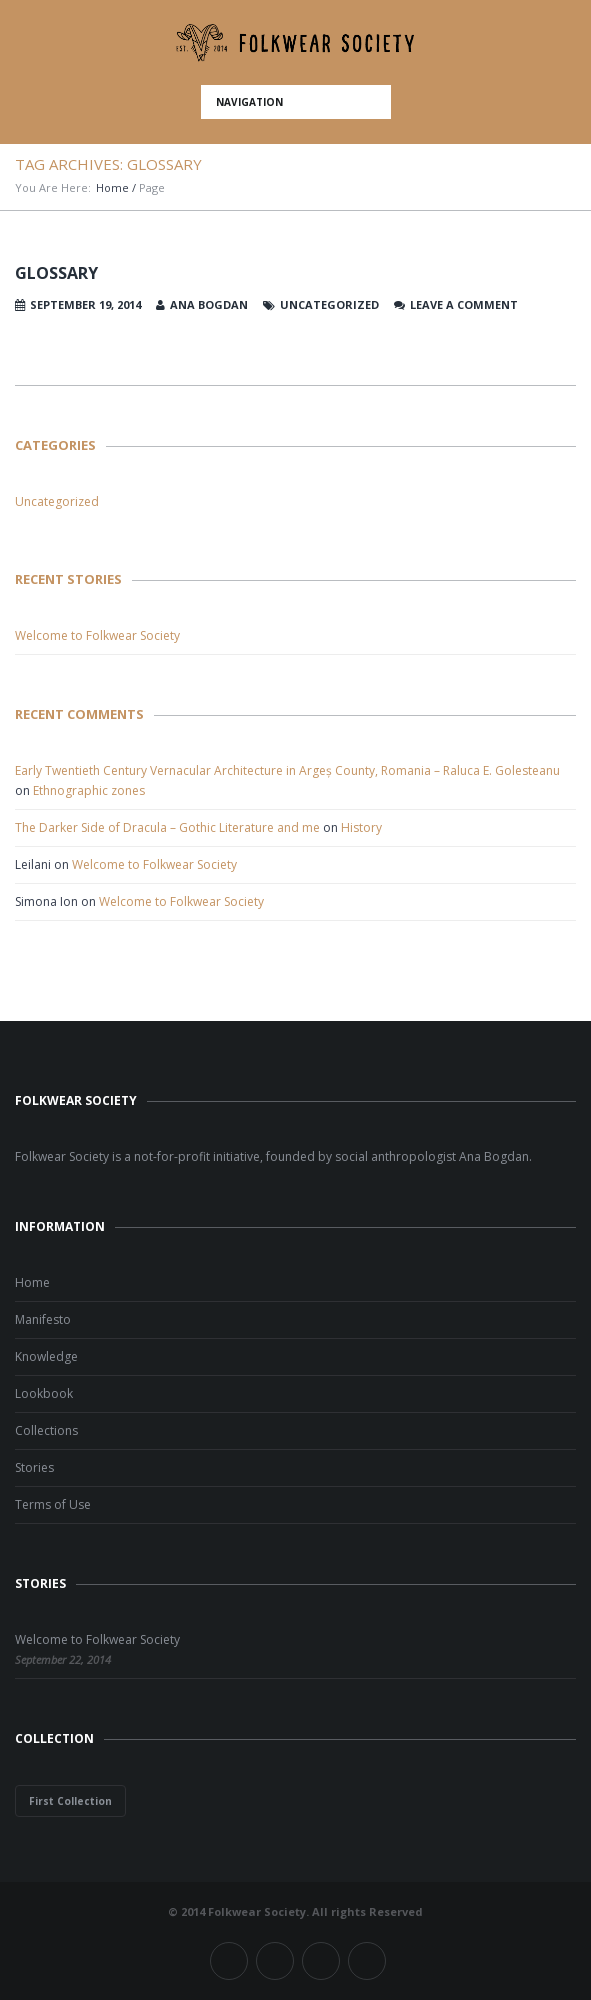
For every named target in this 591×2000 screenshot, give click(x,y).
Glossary (56, 273)
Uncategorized (57, 501)
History (361, 827)
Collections (46, 1430)
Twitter (275, 1961)
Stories (34, 1467)
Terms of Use (53, 1504)
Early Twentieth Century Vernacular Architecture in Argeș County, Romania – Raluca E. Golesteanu (287, 770)
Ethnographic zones (89, 790)
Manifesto (43, 1319)
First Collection (70, 1801)
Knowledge (46, 1356)
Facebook (229, 1961)
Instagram (321, 1961)
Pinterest (367, 1961)
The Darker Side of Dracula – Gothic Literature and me (167, 827)
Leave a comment (464, 304)
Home (112, 187)
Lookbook (44, 1393)
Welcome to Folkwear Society (97, 635)
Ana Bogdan (209, 304)
